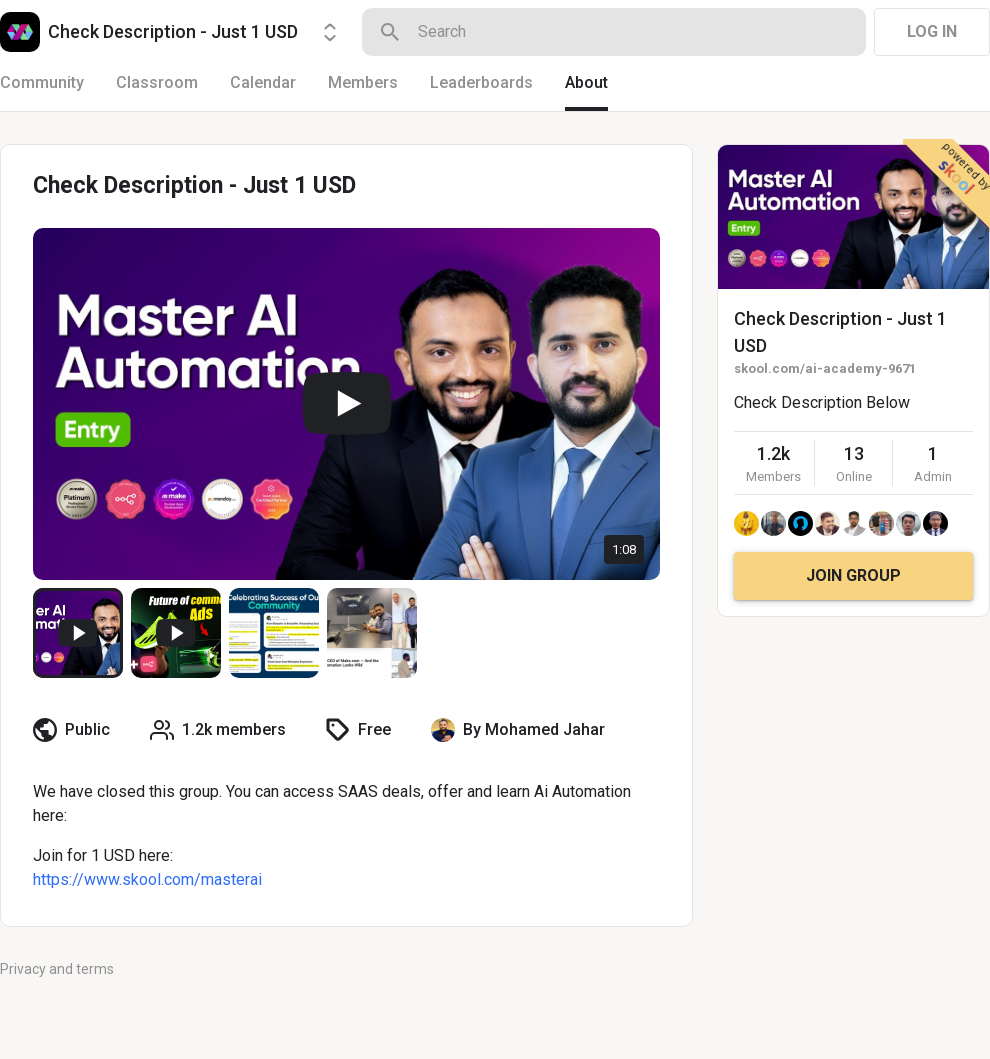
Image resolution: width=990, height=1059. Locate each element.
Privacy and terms (57, 969)
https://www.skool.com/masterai (147, 879)
